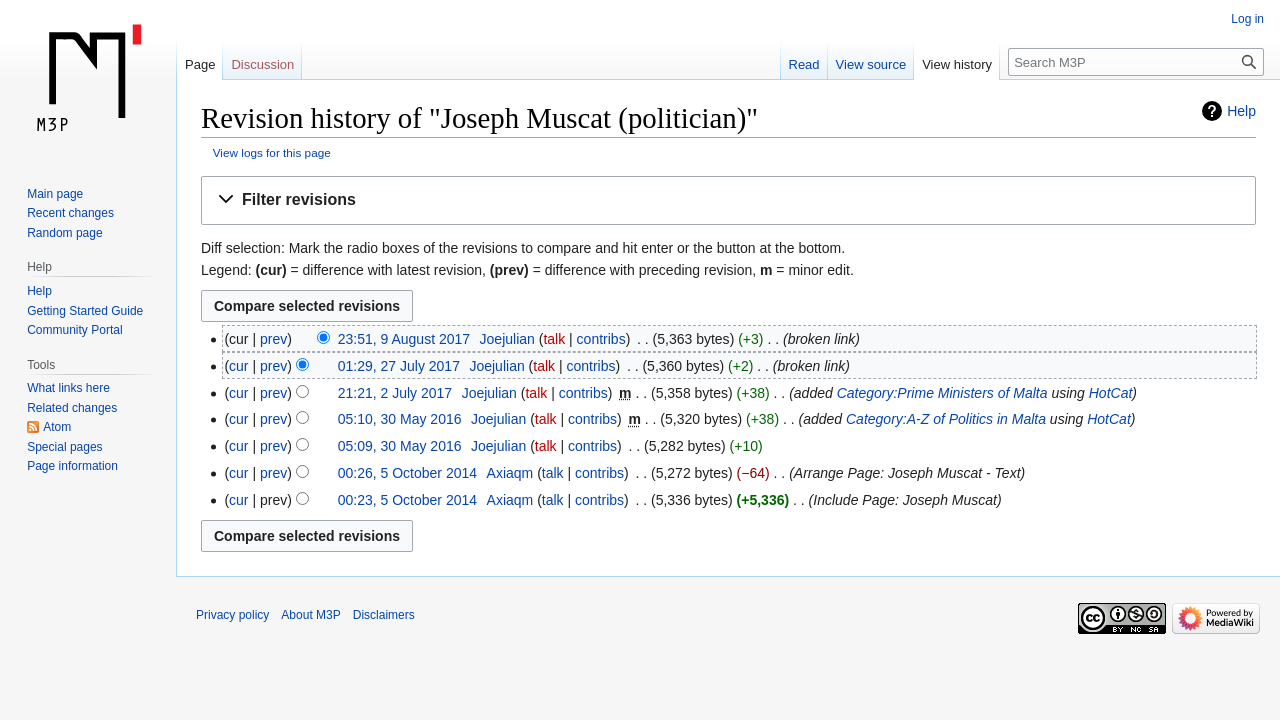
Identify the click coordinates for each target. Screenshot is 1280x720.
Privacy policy (232, 615)
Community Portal (74, 330)
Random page (64, 233)
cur (238, 366)
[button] (728, 200)
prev (273, 339)
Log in (1247, 19)
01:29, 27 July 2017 (399, 366)
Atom (57, 427)
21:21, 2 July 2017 (395, 393)
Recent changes (70, 213)
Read (804, 64)
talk (554, 339)
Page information (72, 466)
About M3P (310, 615)
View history (957, 64)
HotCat (1111, 393)
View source (871, 64)
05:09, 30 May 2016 (400, 446)
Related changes (72, 408)
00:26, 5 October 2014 (407, 473)
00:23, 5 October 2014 (407, 500)
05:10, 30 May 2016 (400, 419)
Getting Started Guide (85, 311)
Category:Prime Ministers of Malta (942, 393)
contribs (601, 339)
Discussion (262, 64)
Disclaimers (384, 615)
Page (200, 64)
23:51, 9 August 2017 (404, 339)
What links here (68, 388)
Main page (55, 194)
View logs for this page (272, 152)
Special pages (64, 447)
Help (1241, 111)
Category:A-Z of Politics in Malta (946, 419)
